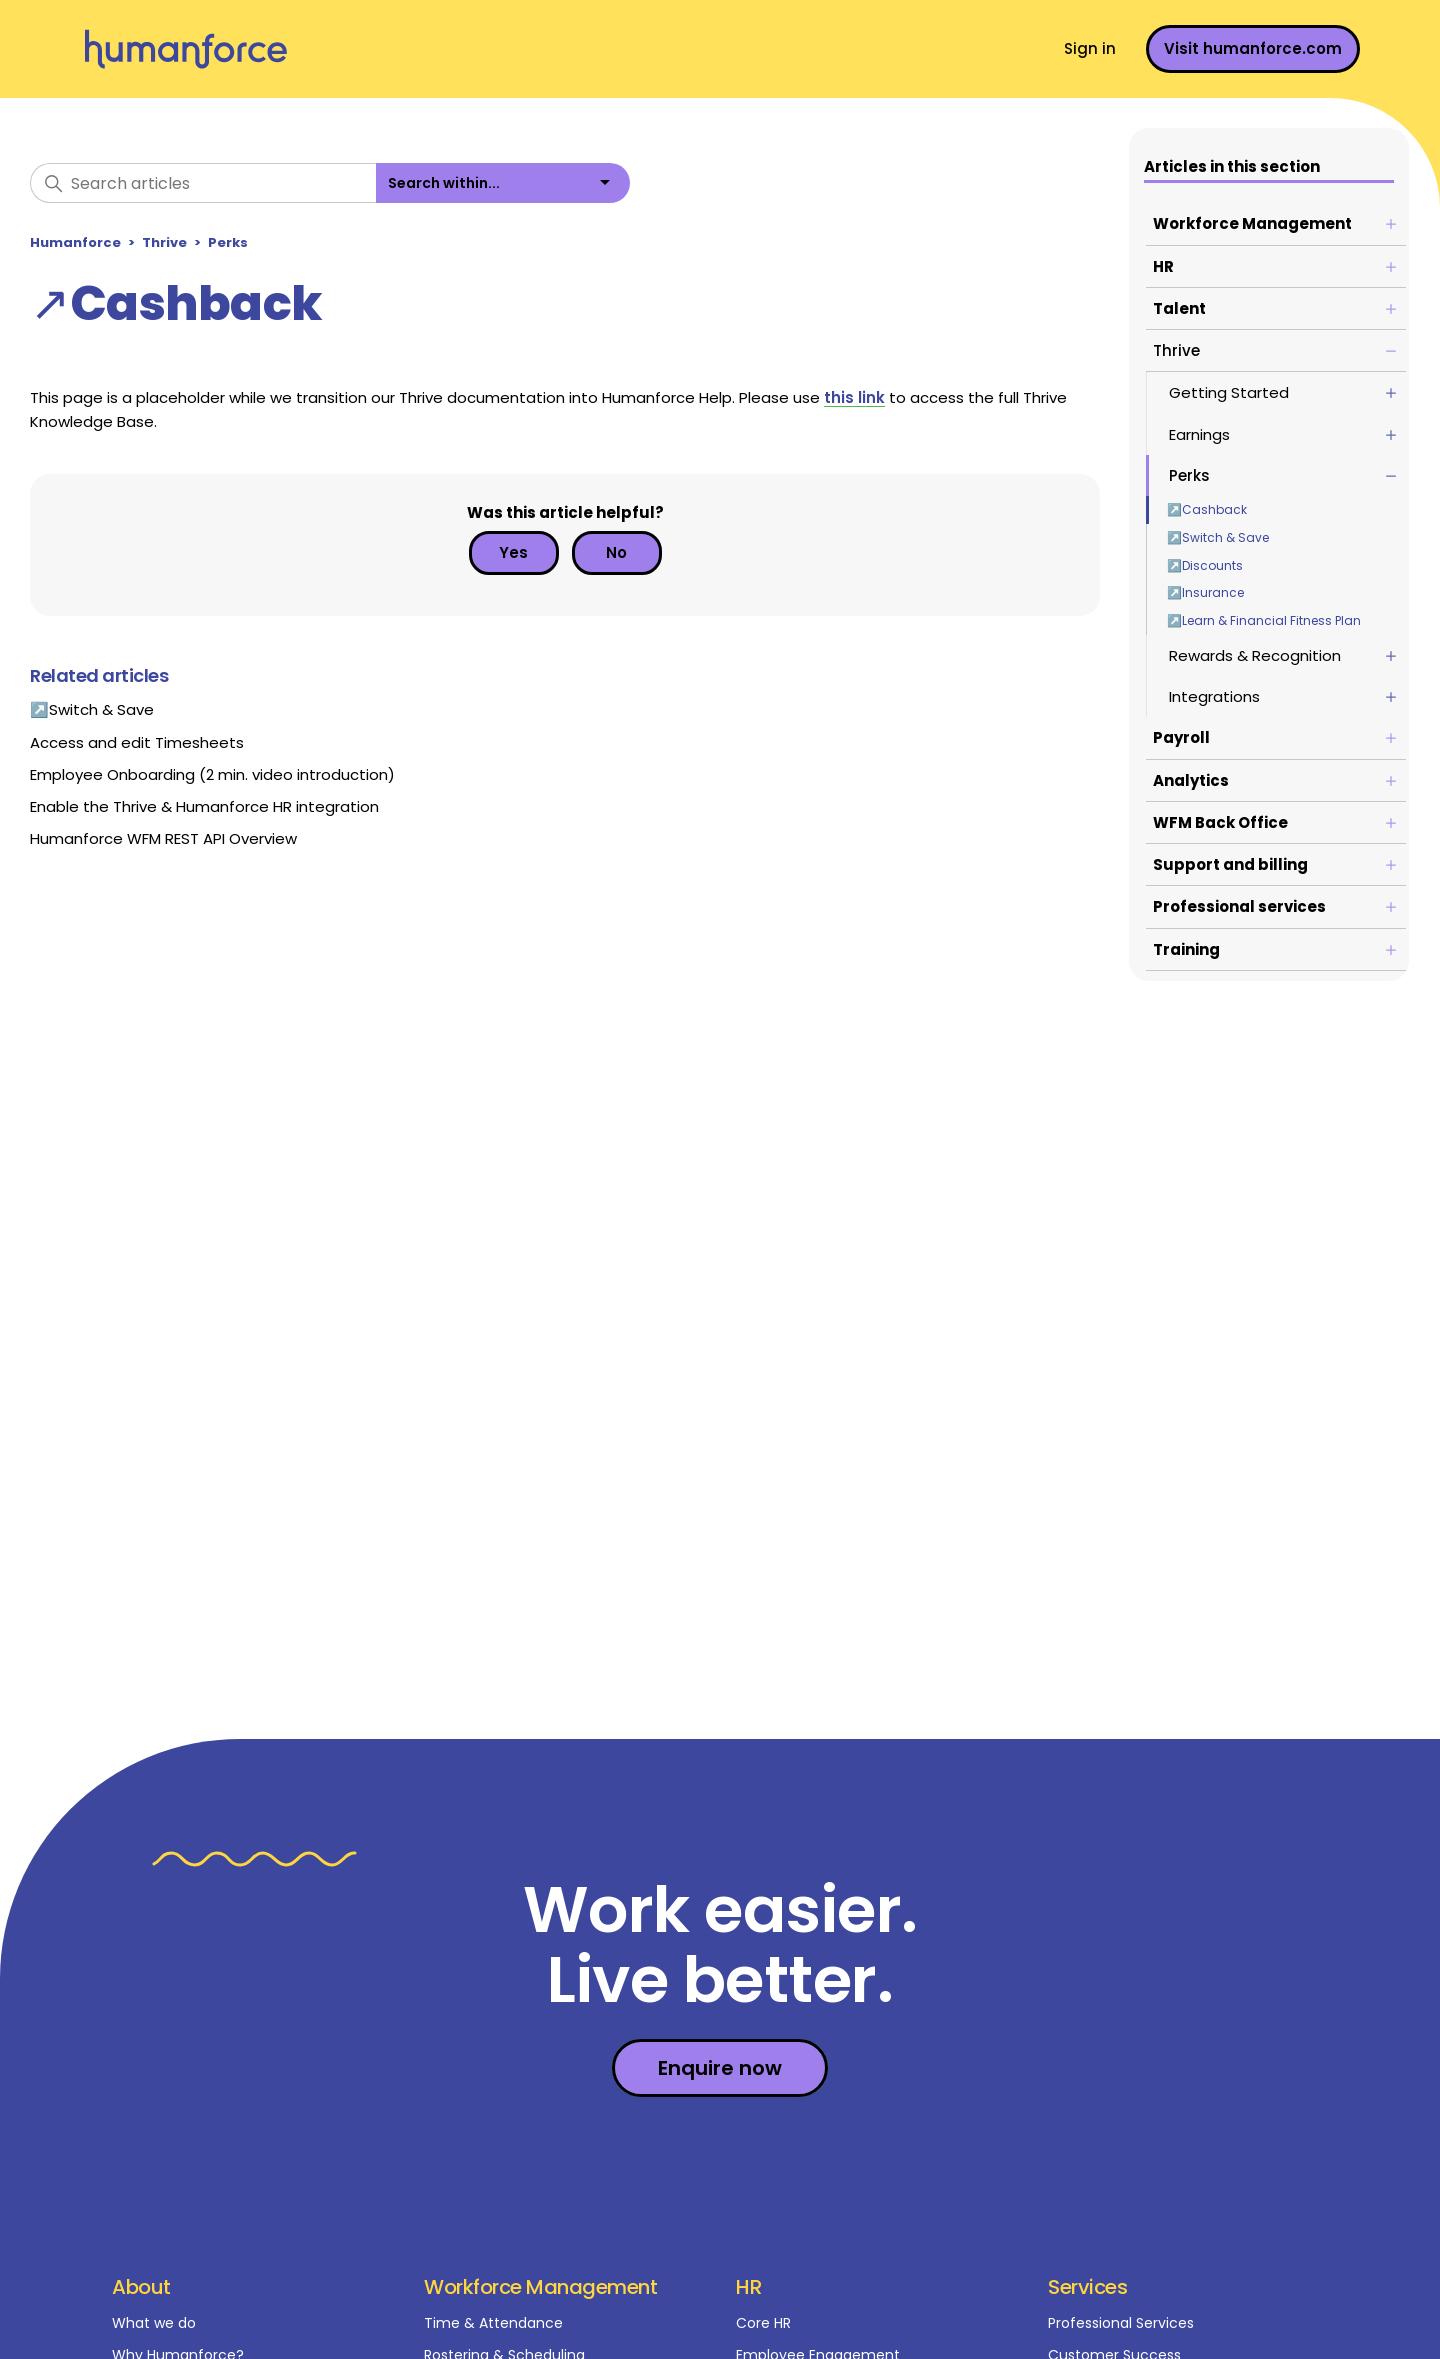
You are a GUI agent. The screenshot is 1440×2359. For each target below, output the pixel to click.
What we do (154, 2323)
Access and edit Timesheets (137, 742)
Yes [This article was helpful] (513, 552)
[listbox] (503, 183)
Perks (228, 242)
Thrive (164, 242)
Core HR (763, 2323)
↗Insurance (1205, 592)
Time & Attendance (493, 2323)
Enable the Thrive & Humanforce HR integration (204, 806)
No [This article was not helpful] (616, 552)
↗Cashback (1207, 509)
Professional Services (1121, 2323)
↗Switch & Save (1218, 537)
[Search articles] (203, 183)
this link (854, 397)
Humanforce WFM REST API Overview (163, 838)
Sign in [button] (1090, 48)
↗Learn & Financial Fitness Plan (1264, 620)
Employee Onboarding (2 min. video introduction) (212, 774)
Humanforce (75, 242)
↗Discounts (1205, 565)
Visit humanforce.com (1253, 48)
